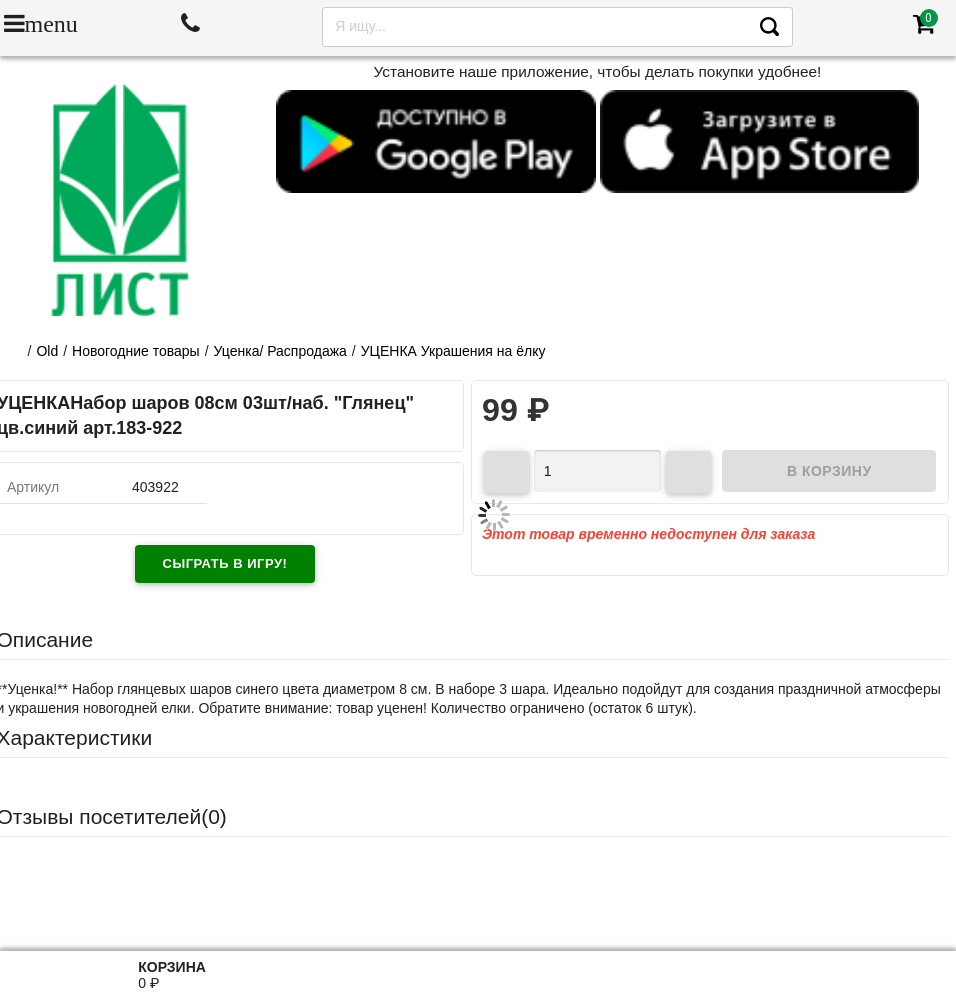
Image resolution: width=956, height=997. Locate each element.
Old (47, 351)
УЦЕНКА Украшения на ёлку (453, 351)
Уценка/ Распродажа (280, 351)
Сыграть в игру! (225, 563)
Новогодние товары (136, 351)
